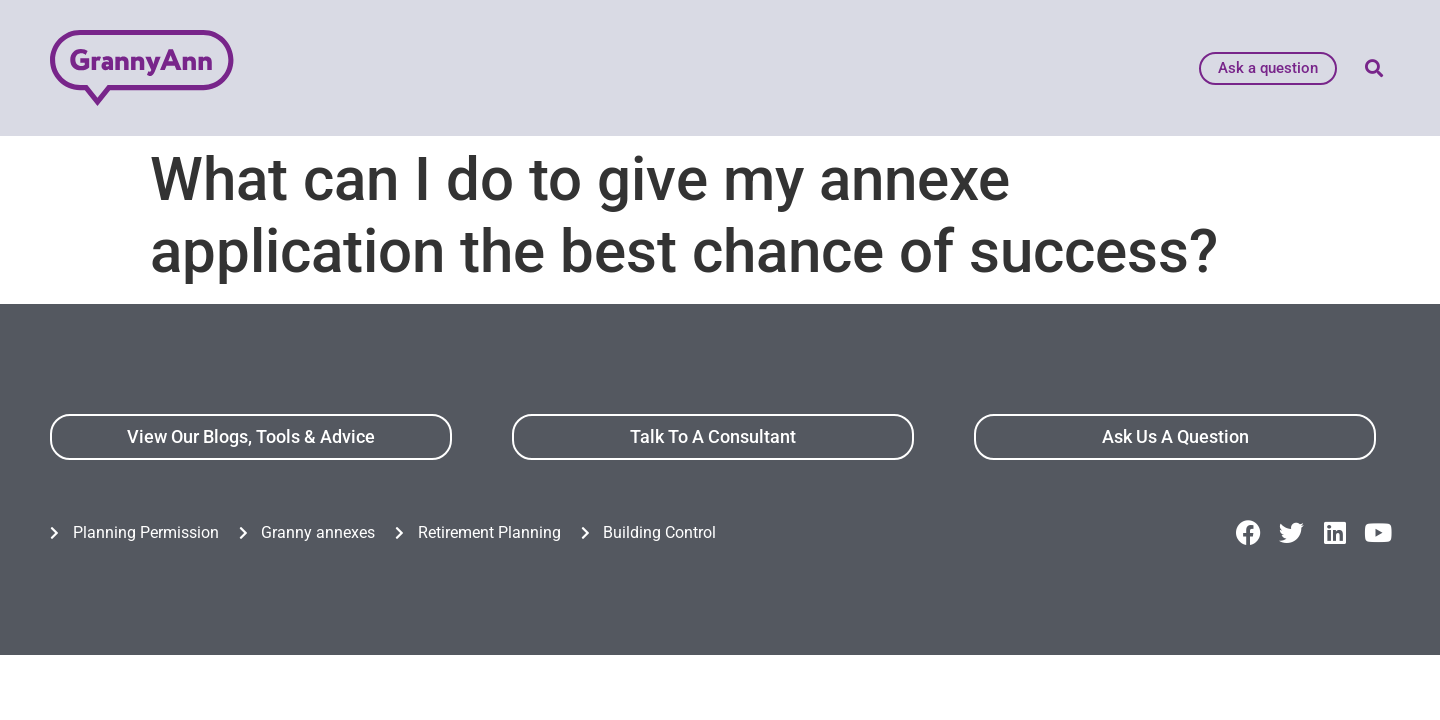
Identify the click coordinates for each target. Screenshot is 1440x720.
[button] (1373, 68)
